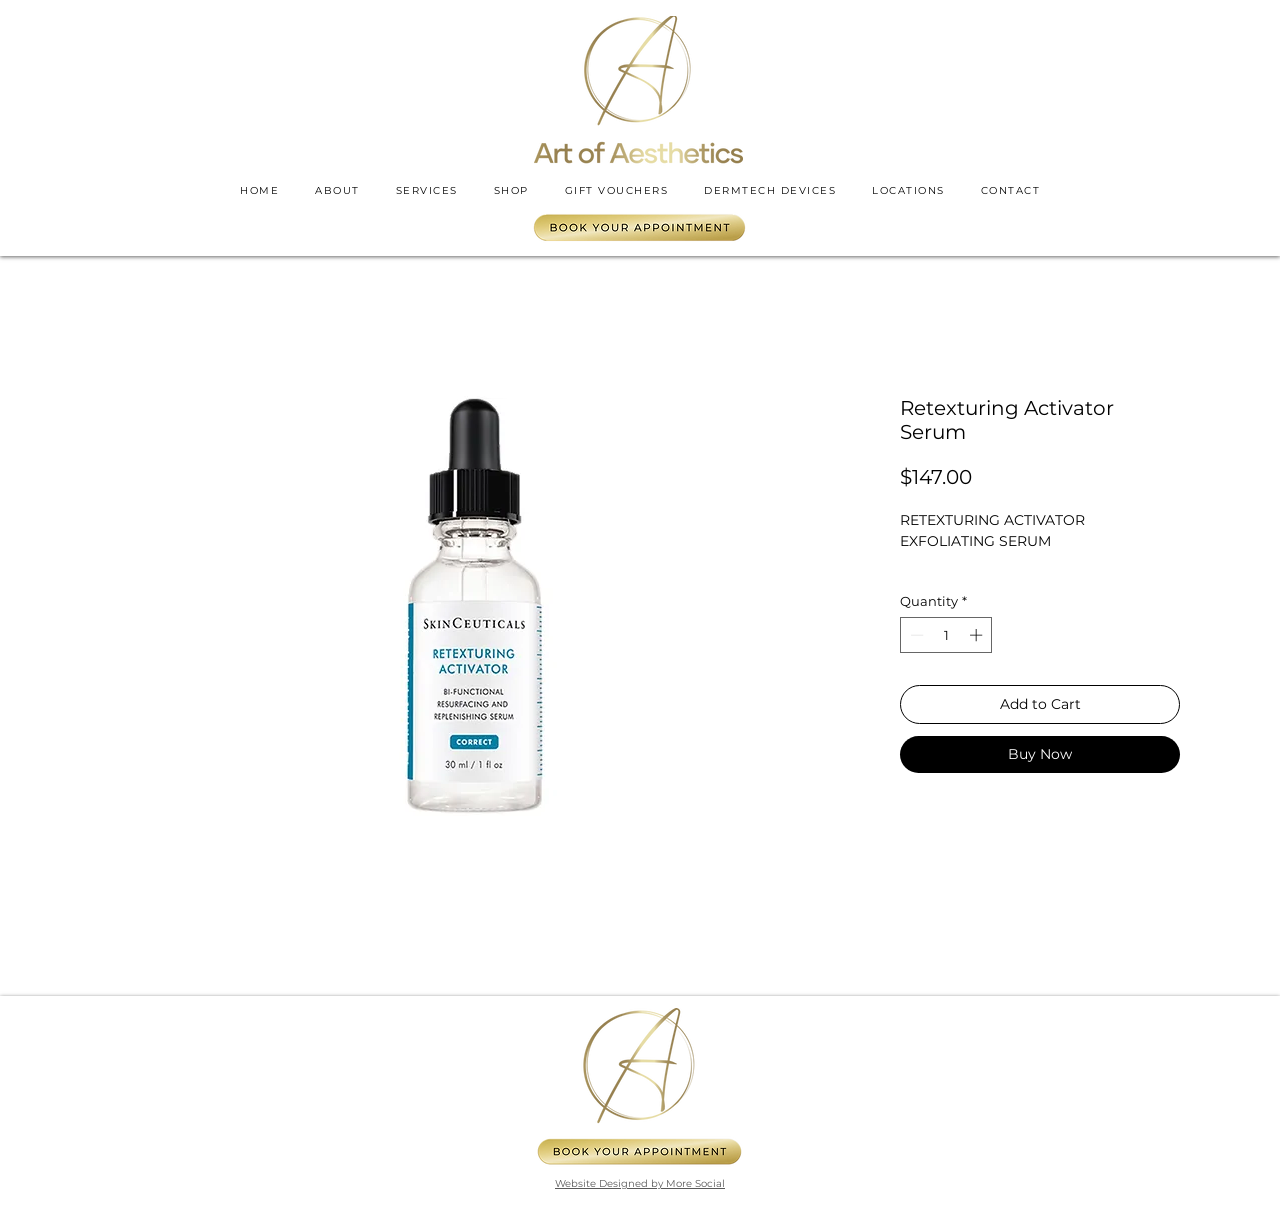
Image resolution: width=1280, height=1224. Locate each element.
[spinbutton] (946, 635)
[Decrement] (915, 635)
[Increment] (978, 635)
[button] (908, 190)
